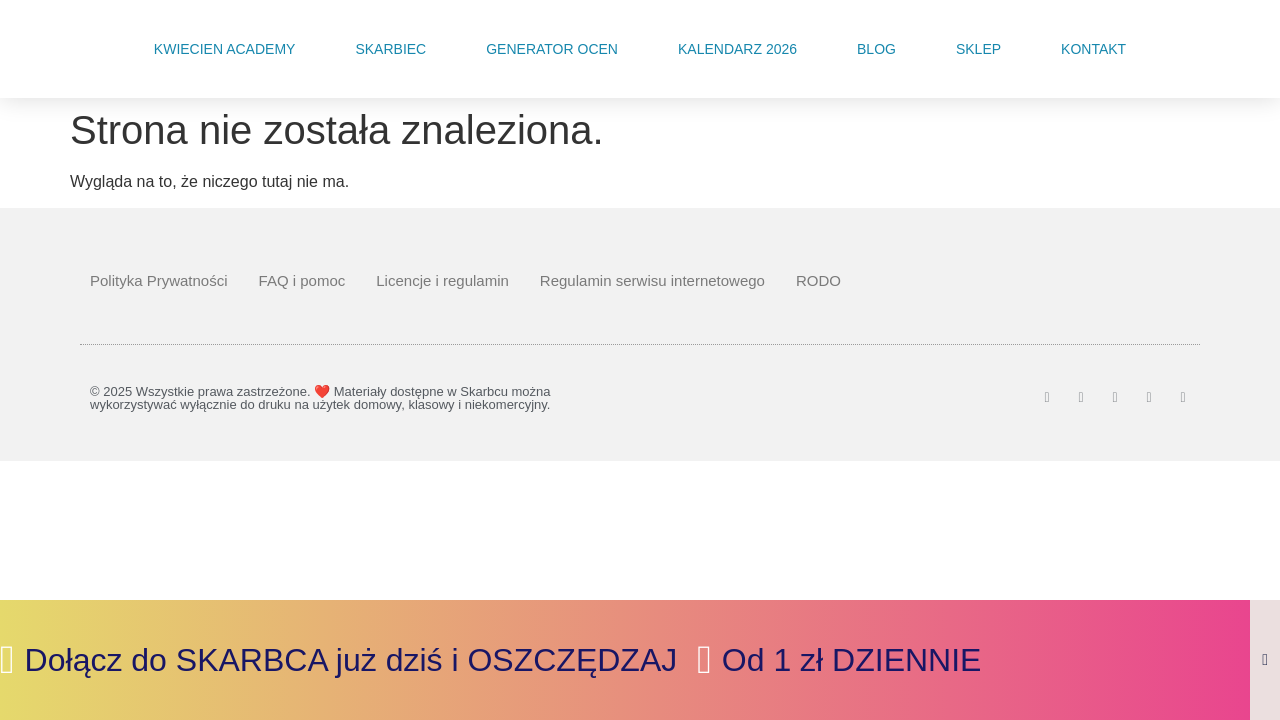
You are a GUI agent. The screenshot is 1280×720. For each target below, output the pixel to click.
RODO (818, 280)
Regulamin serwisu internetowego (652, 280)
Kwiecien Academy (225, 49)
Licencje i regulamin (442, 280)
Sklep (978, 49)
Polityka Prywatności (159, 280)
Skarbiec (390, 49)
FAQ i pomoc (302, 280)
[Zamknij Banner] (1265, 660)
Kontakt (1093, 49)
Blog (876, 49)
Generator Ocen (552, 49)
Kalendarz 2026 (737, 49)
